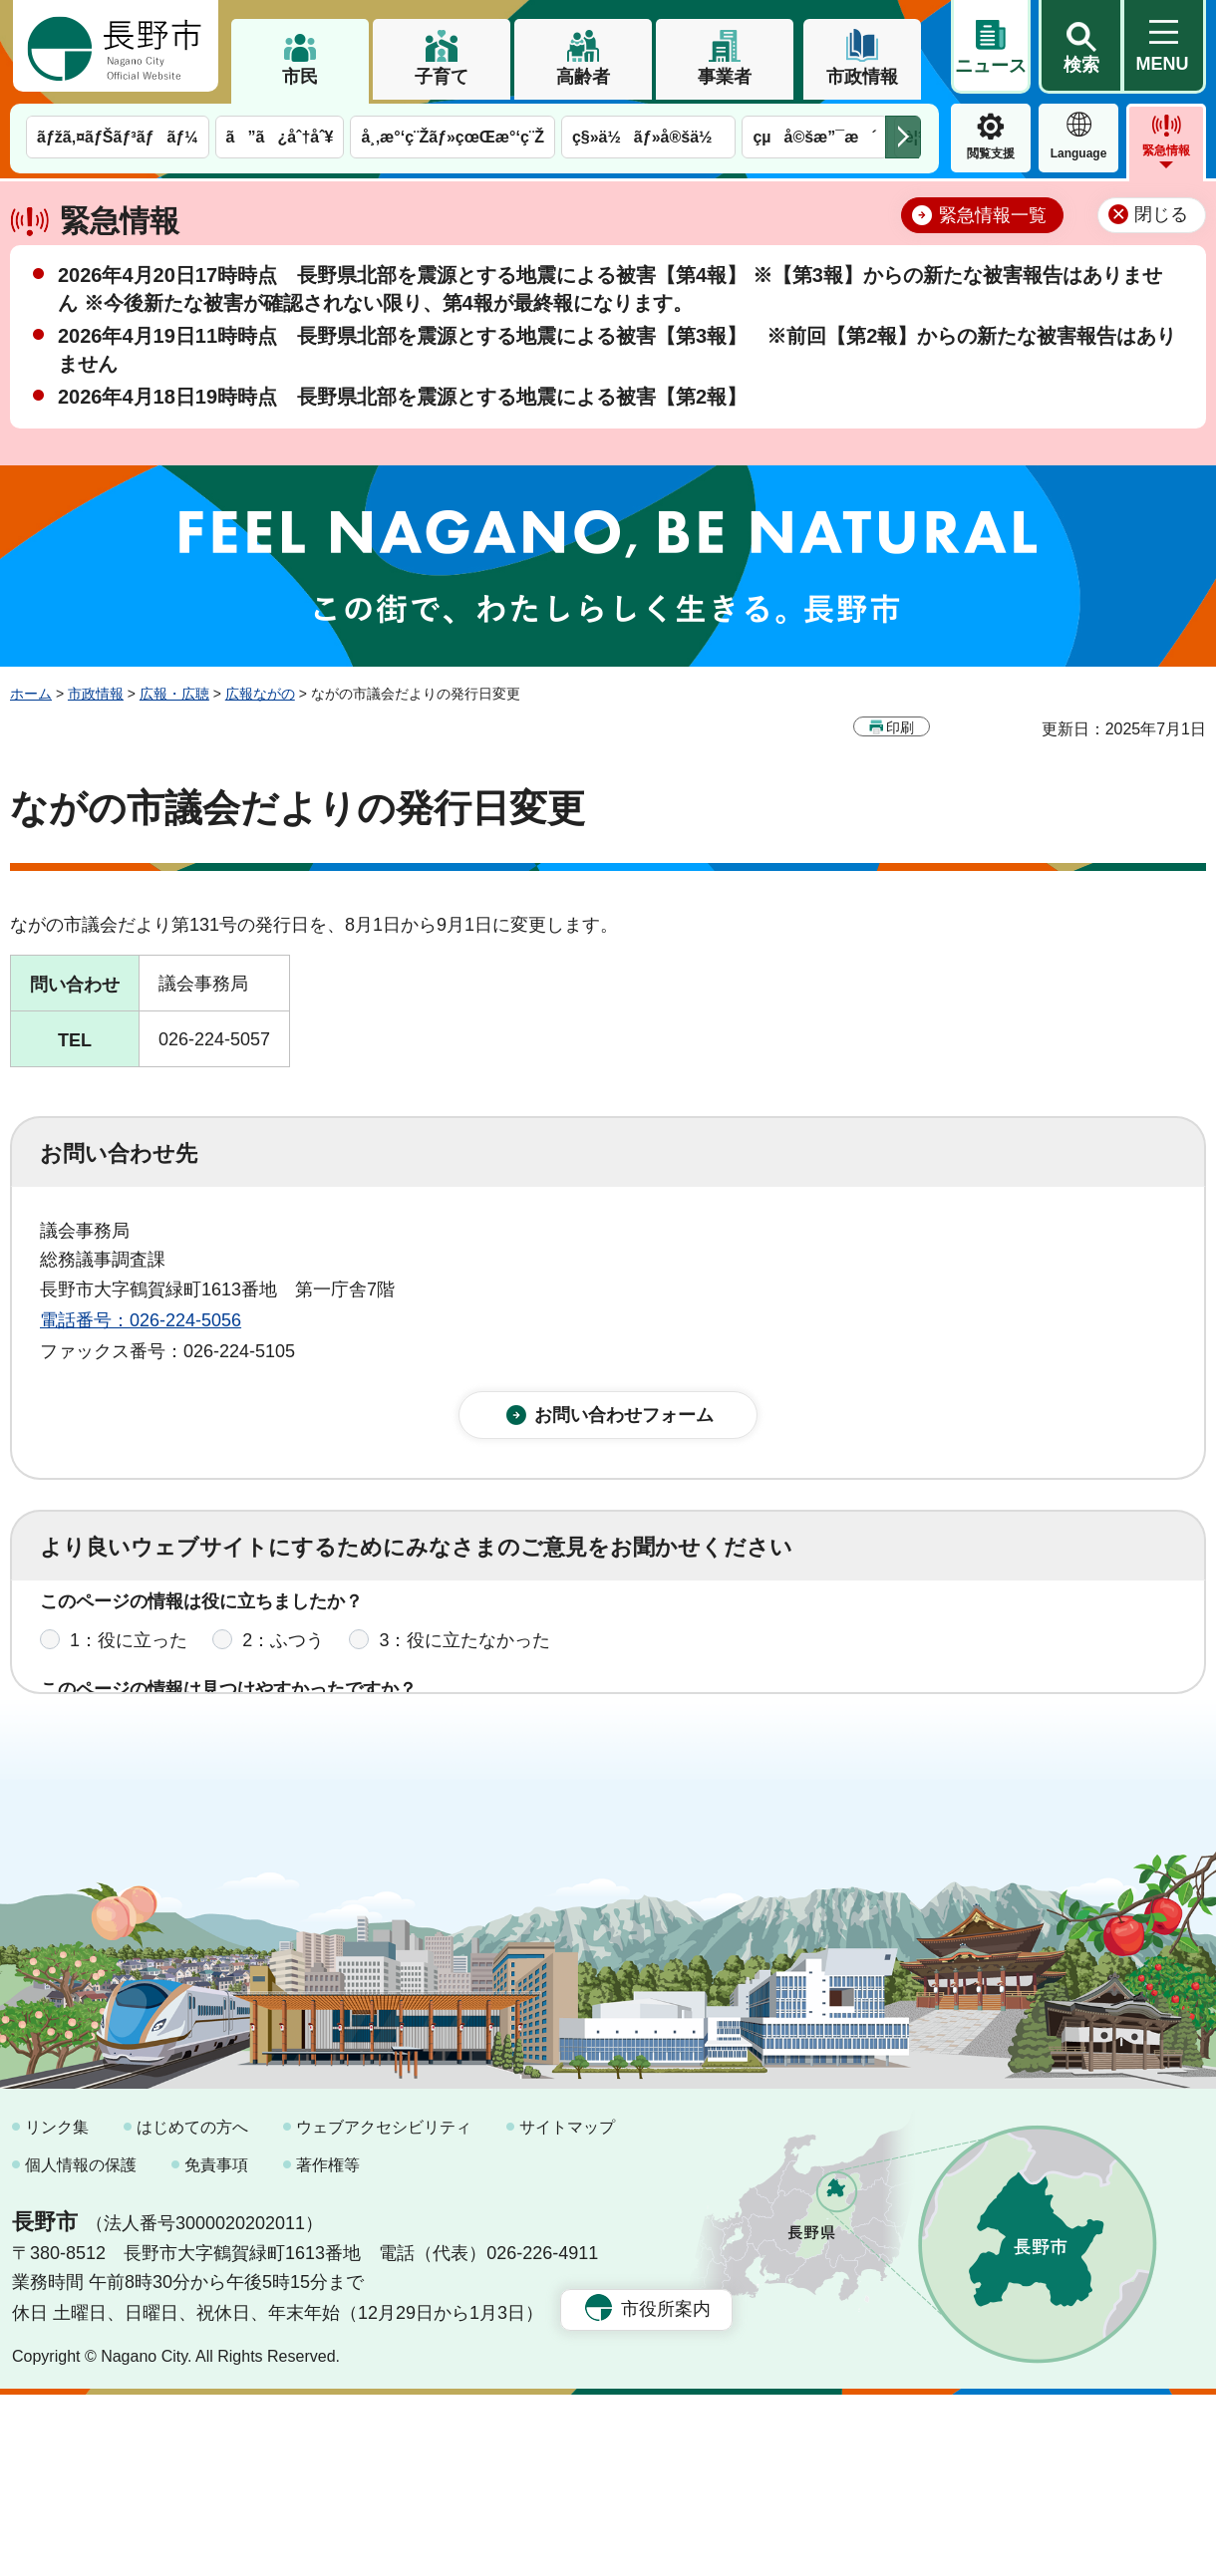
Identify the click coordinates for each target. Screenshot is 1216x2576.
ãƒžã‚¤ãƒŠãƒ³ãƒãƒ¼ (117, 137)
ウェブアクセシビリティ (383, 2308)
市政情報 (862, 77)
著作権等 (328, 2345)
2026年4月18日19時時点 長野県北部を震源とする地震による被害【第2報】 (402, 397)
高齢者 (583, 77)
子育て (441, 77)
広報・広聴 (174, 694)
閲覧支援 (991, 153)
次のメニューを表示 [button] (903, 137)
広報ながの (260, 694)
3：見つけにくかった (518, 1747)
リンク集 (57, 2308)
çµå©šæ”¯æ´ (814, 137)
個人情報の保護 (81, 2345)
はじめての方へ (192, 2308)
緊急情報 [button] (1166, 150)
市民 (300, 77)
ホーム (31, 694)
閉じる (1161, 214)
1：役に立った (128, 1659)
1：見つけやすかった (155, 1747)
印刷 (900, 727)
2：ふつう (283, 1659)
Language (1079, 153)
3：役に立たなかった (464, 1659)
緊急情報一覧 (993, 215)
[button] (1080, 47)
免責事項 (216, 2345)
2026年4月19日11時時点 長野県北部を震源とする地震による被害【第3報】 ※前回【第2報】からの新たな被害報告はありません (617, 350)
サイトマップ (567, 2308)
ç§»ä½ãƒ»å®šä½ (648, 137)
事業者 (725, 77)
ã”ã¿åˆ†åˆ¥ (280, 137)
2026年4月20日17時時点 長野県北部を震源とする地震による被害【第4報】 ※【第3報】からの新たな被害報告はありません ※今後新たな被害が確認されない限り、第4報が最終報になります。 (610, 289)
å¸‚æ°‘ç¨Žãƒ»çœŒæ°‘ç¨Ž (452, 137)
